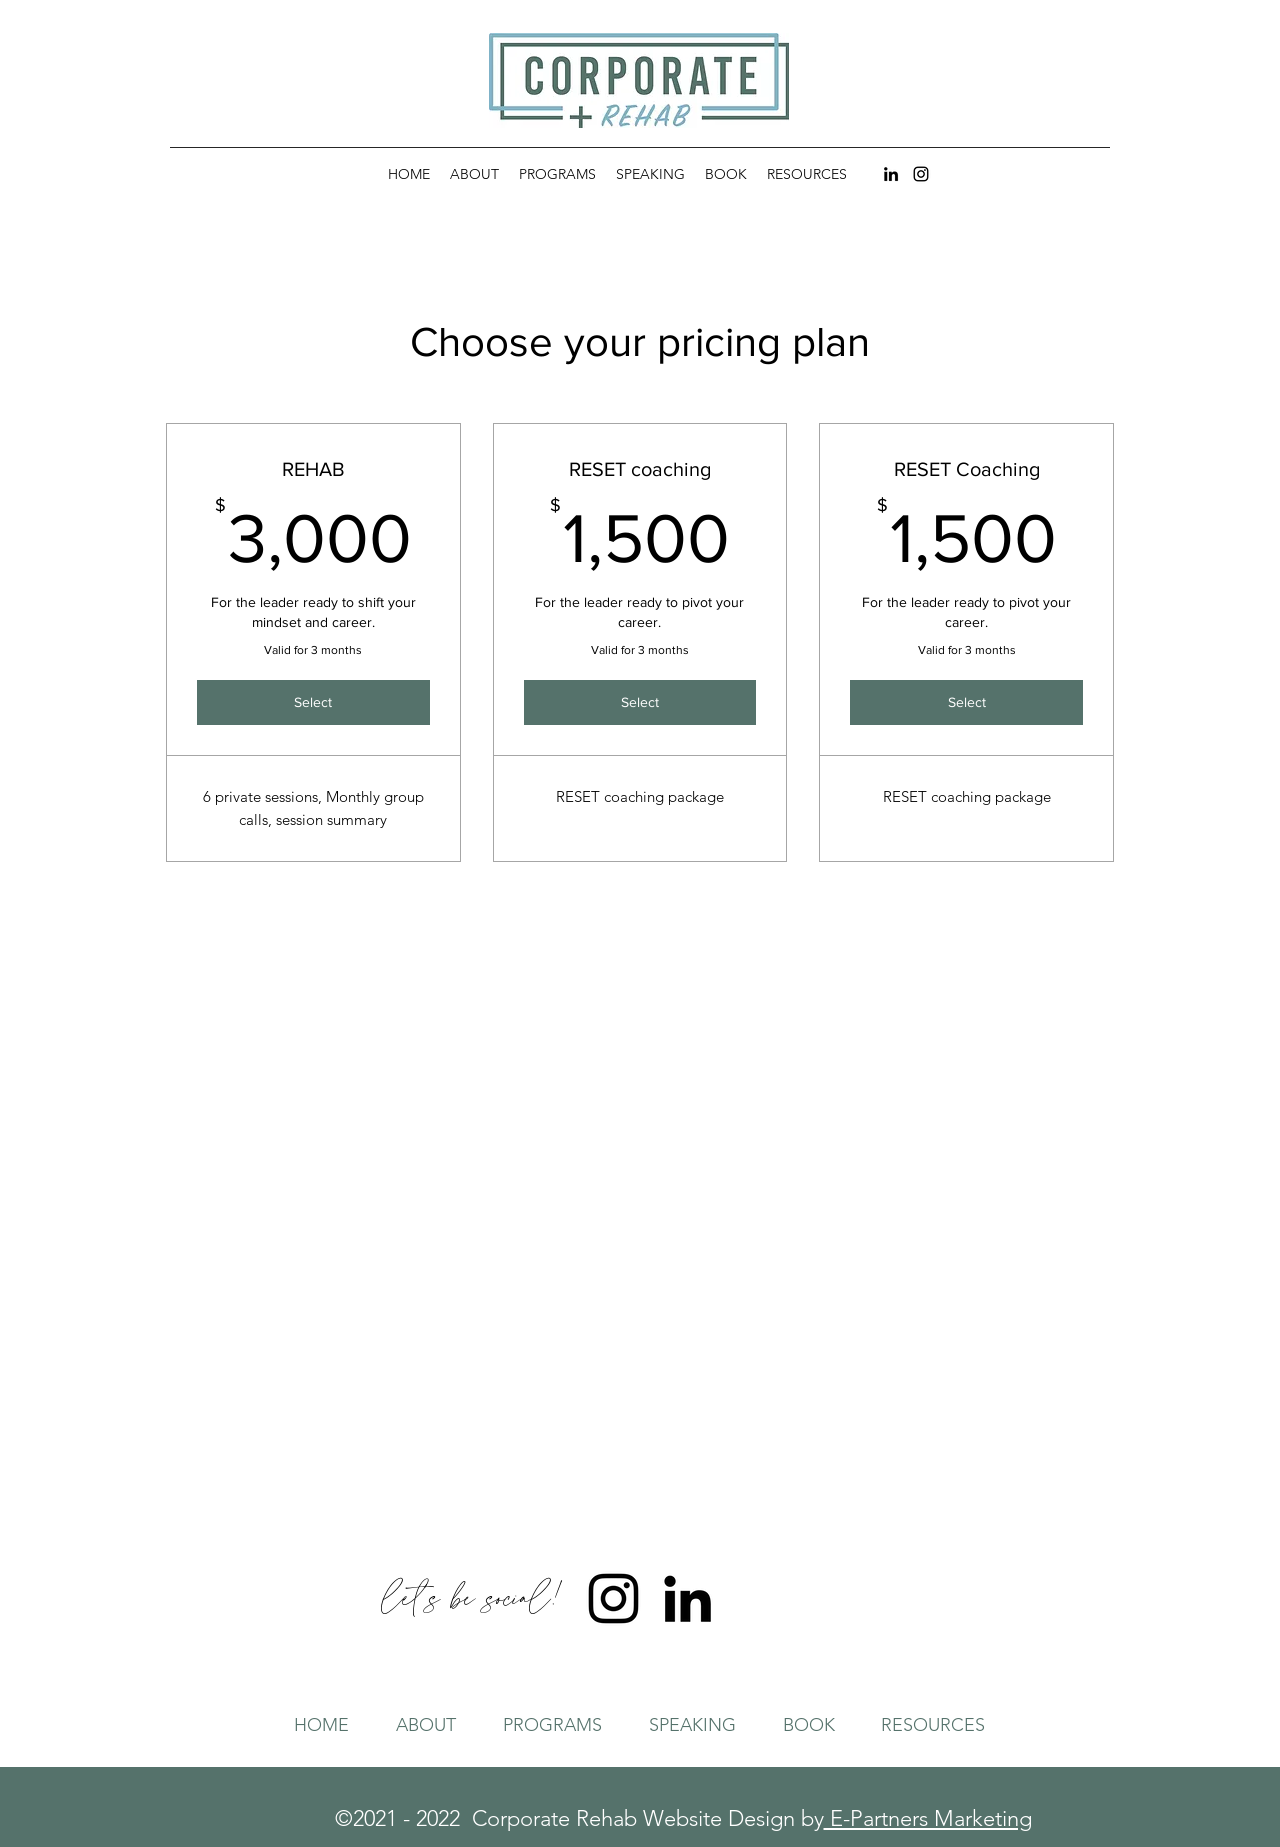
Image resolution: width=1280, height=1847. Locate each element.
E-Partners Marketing (928, 1818)
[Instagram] (921, 174)
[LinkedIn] (891, 174)
